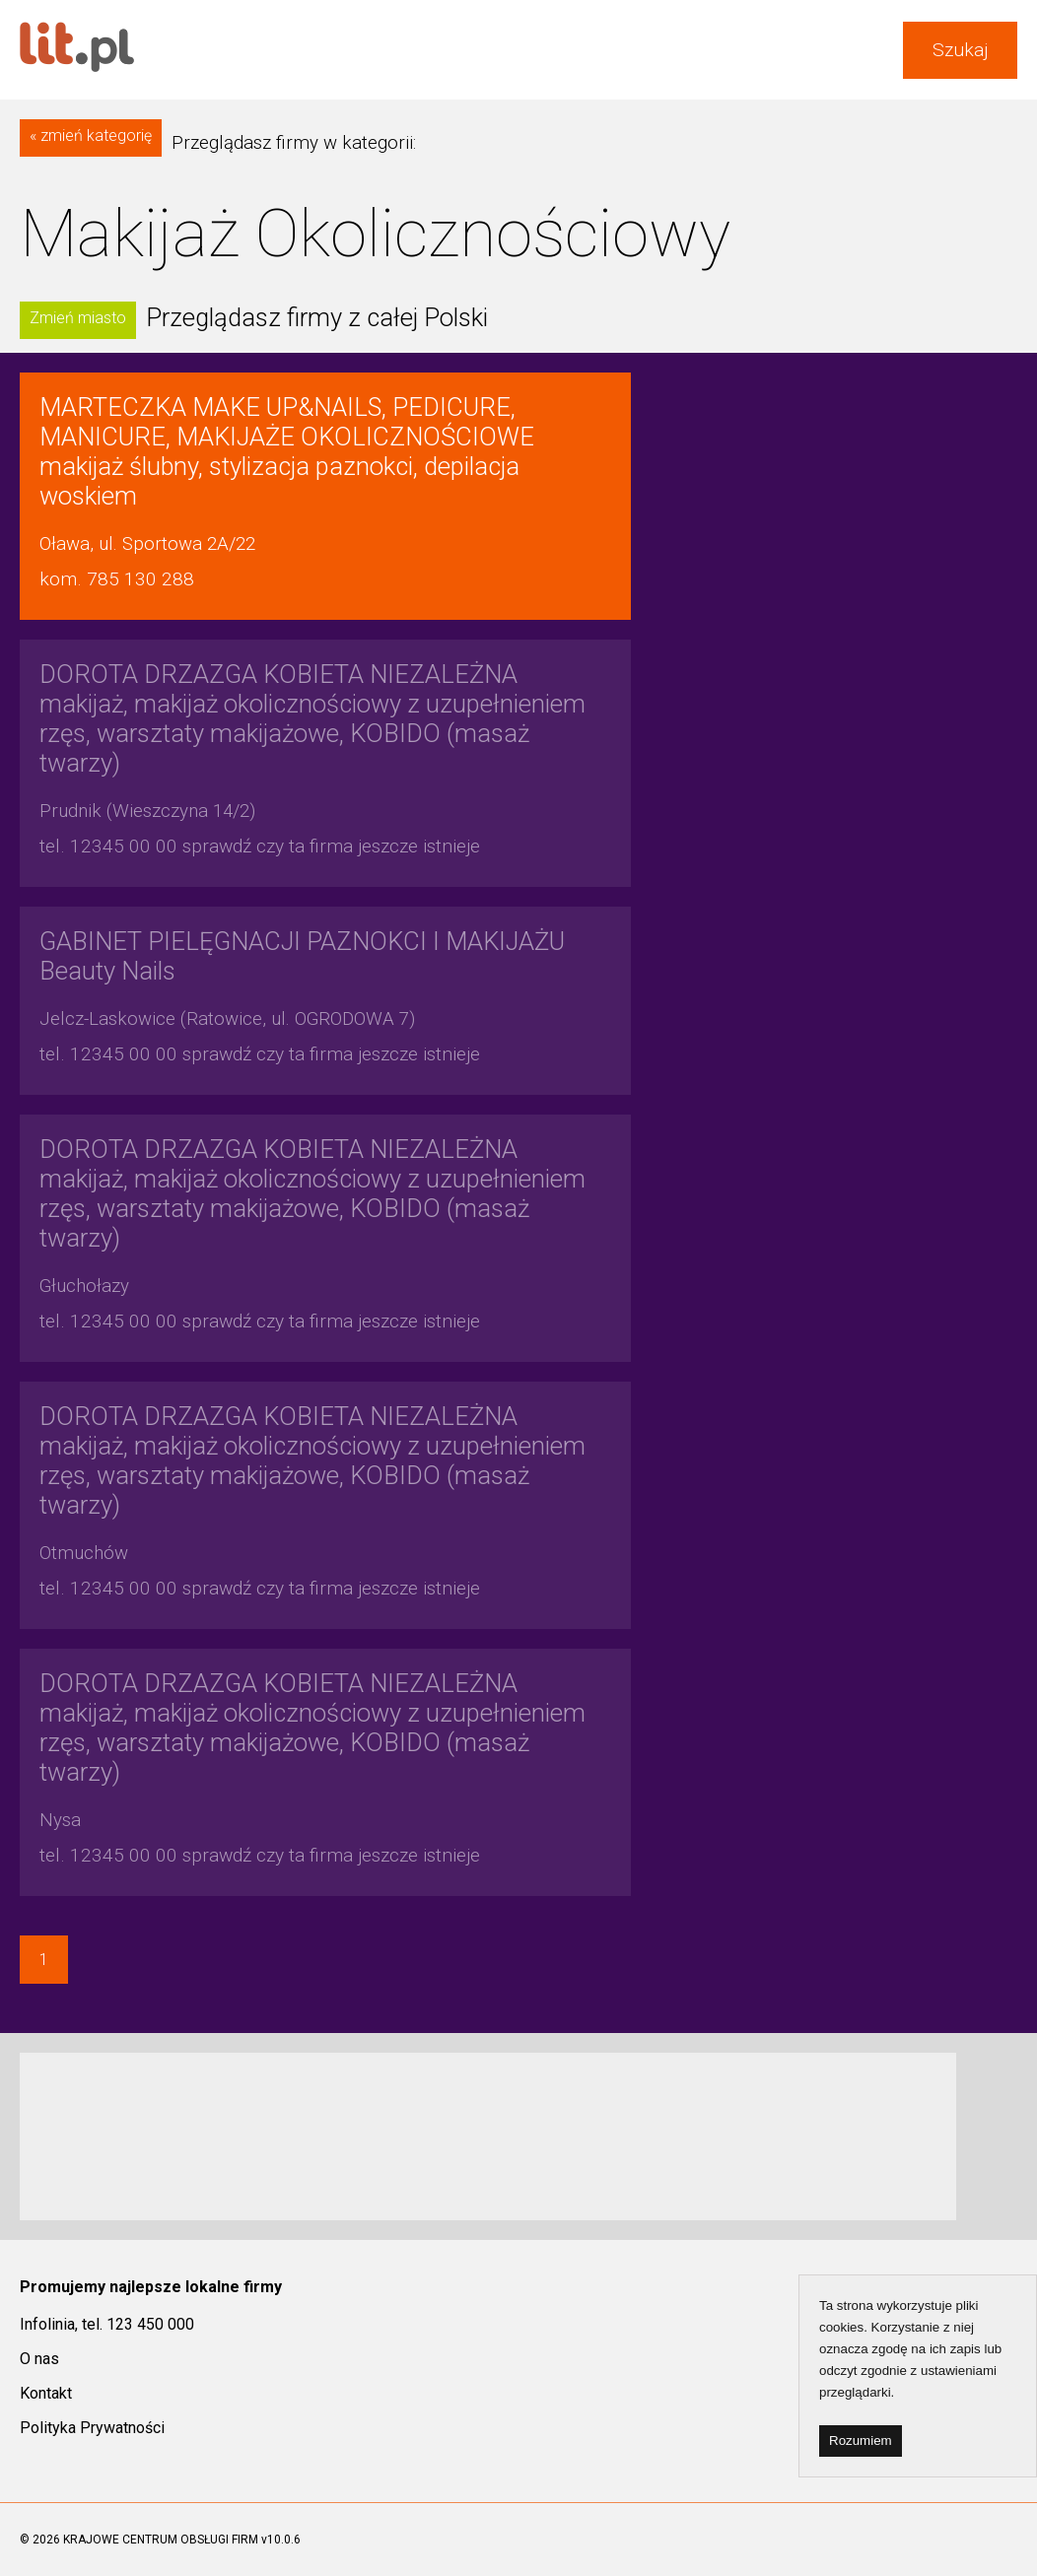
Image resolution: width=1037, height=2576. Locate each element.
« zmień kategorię (91, 135)
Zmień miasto (78, 317)
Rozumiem (860, 2440)
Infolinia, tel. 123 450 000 (107, 2324)
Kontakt (46, 2393)
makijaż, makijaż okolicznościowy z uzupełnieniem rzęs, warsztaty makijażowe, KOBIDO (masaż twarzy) (312, 718)
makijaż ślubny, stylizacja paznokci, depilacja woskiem (286, 451)
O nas (39, 2358)
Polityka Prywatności (92, 2427)
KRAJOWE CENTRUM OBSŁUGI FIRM (160, 2539)
